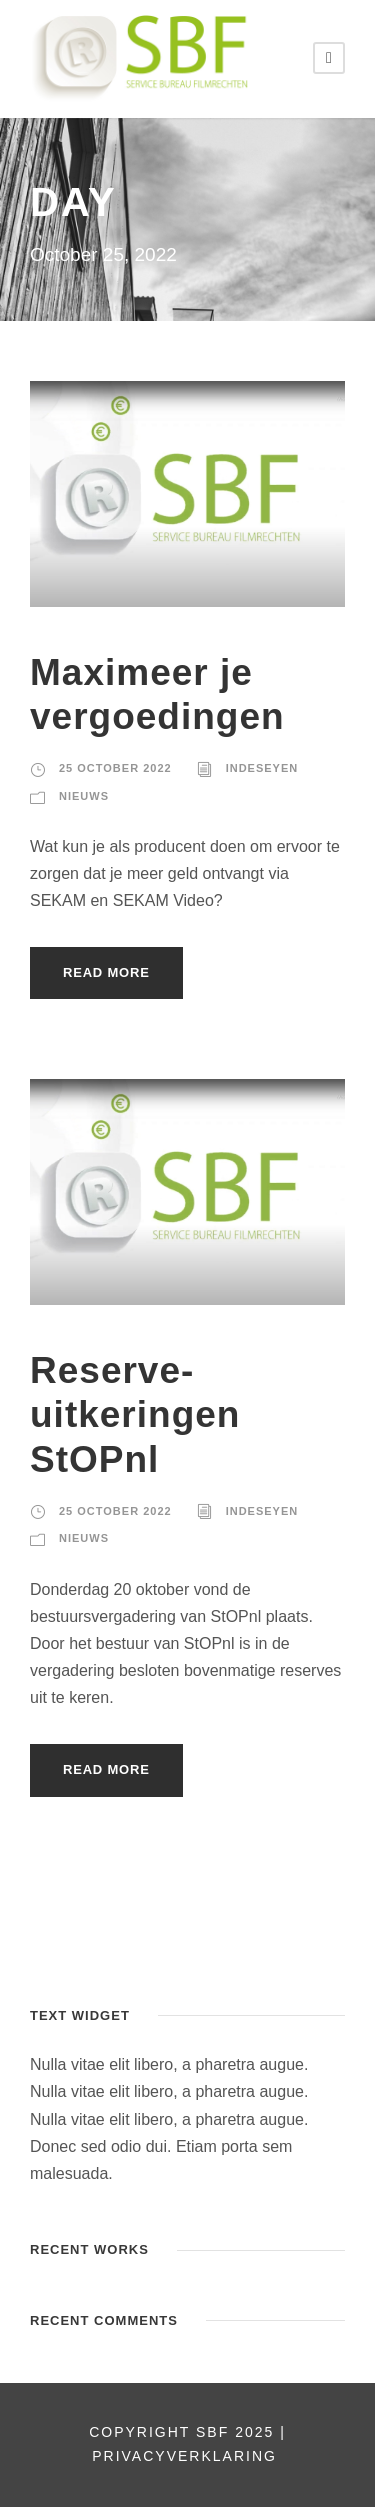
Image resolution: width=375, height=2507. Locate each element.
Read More (106, 972)
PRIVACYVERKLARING (187, 2456)
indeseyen (262, 768)
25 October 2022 (115, 768)
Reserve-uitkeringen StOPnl (135, 1415)
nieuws (84, 796)
